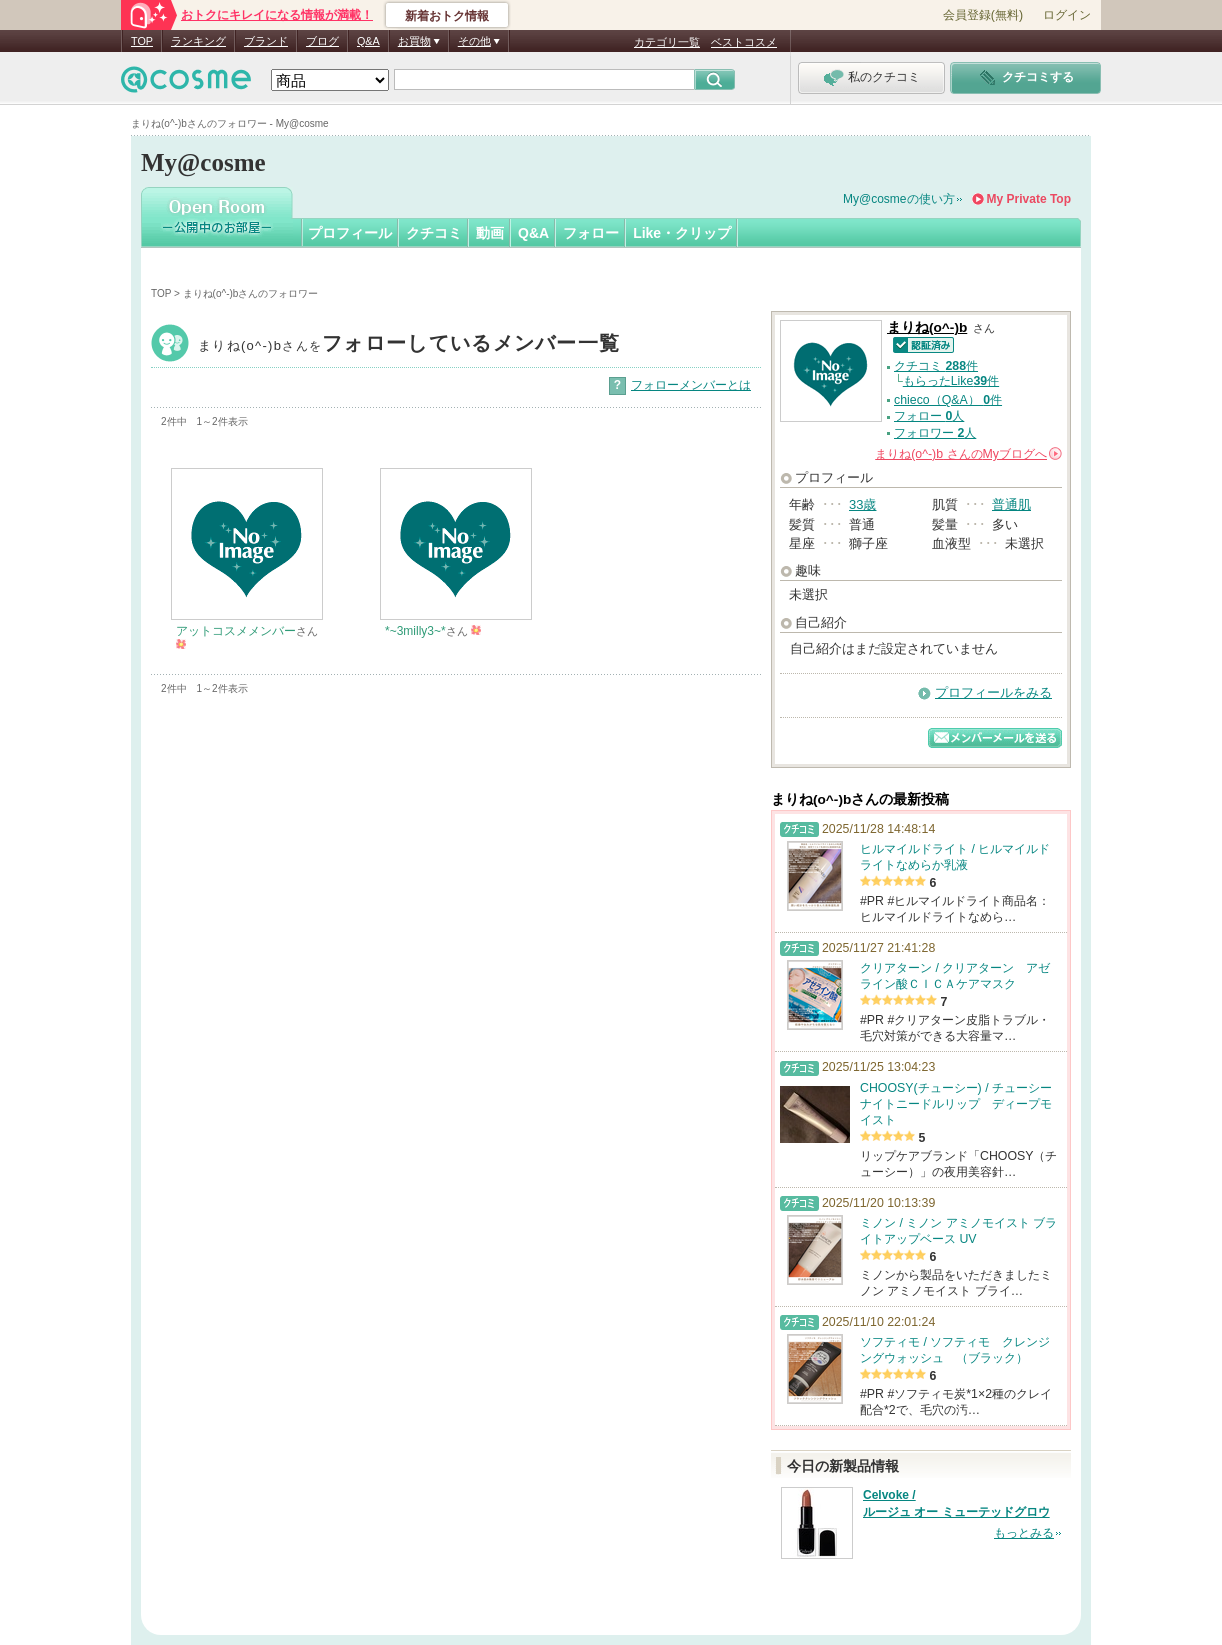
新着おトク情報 (447, 16)
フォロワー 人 (935, 433)
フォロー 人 (929, 416)
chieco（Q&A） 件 (948, 400)
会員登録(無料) (983, 15)
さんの (968, 454)
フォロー (591, 233)
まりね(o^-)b (409, 345)
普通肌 (1011, 504)
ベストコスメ (744, 42)
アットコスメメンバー (236, 631)
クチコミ (434, 233)
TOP (142, 41)
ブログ (322, 41)
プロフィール (350, 233)
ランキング (198, 41)
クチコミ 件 (936, 366)
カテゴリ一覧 (667, 42)
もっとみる (1024, 1533)
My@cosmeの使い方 (899, 199)
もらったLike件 (951, 381)
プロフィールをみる (993, 692)
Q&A (368, 41)
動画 (490, 233)
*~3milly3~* (415, 631)
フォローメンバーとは (691, 385)
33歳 (862, 504)
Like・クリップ (682, 233)
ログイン (1067, 15)
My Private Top (1029, 199)
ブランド (266, 41)
